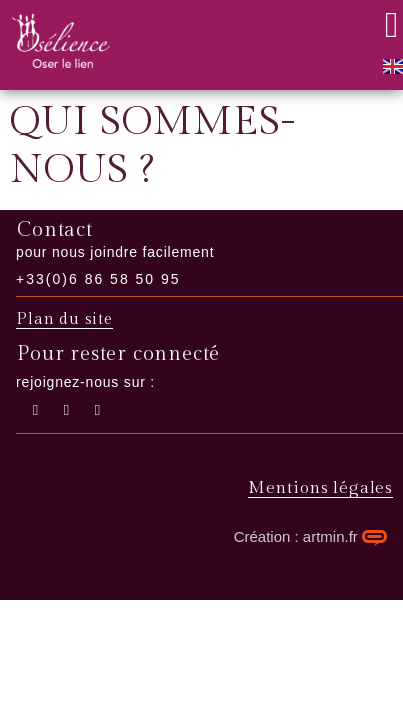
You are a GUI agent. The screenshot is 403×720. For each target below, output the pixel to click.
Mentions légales (320, 488)
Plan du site (64, 319)
